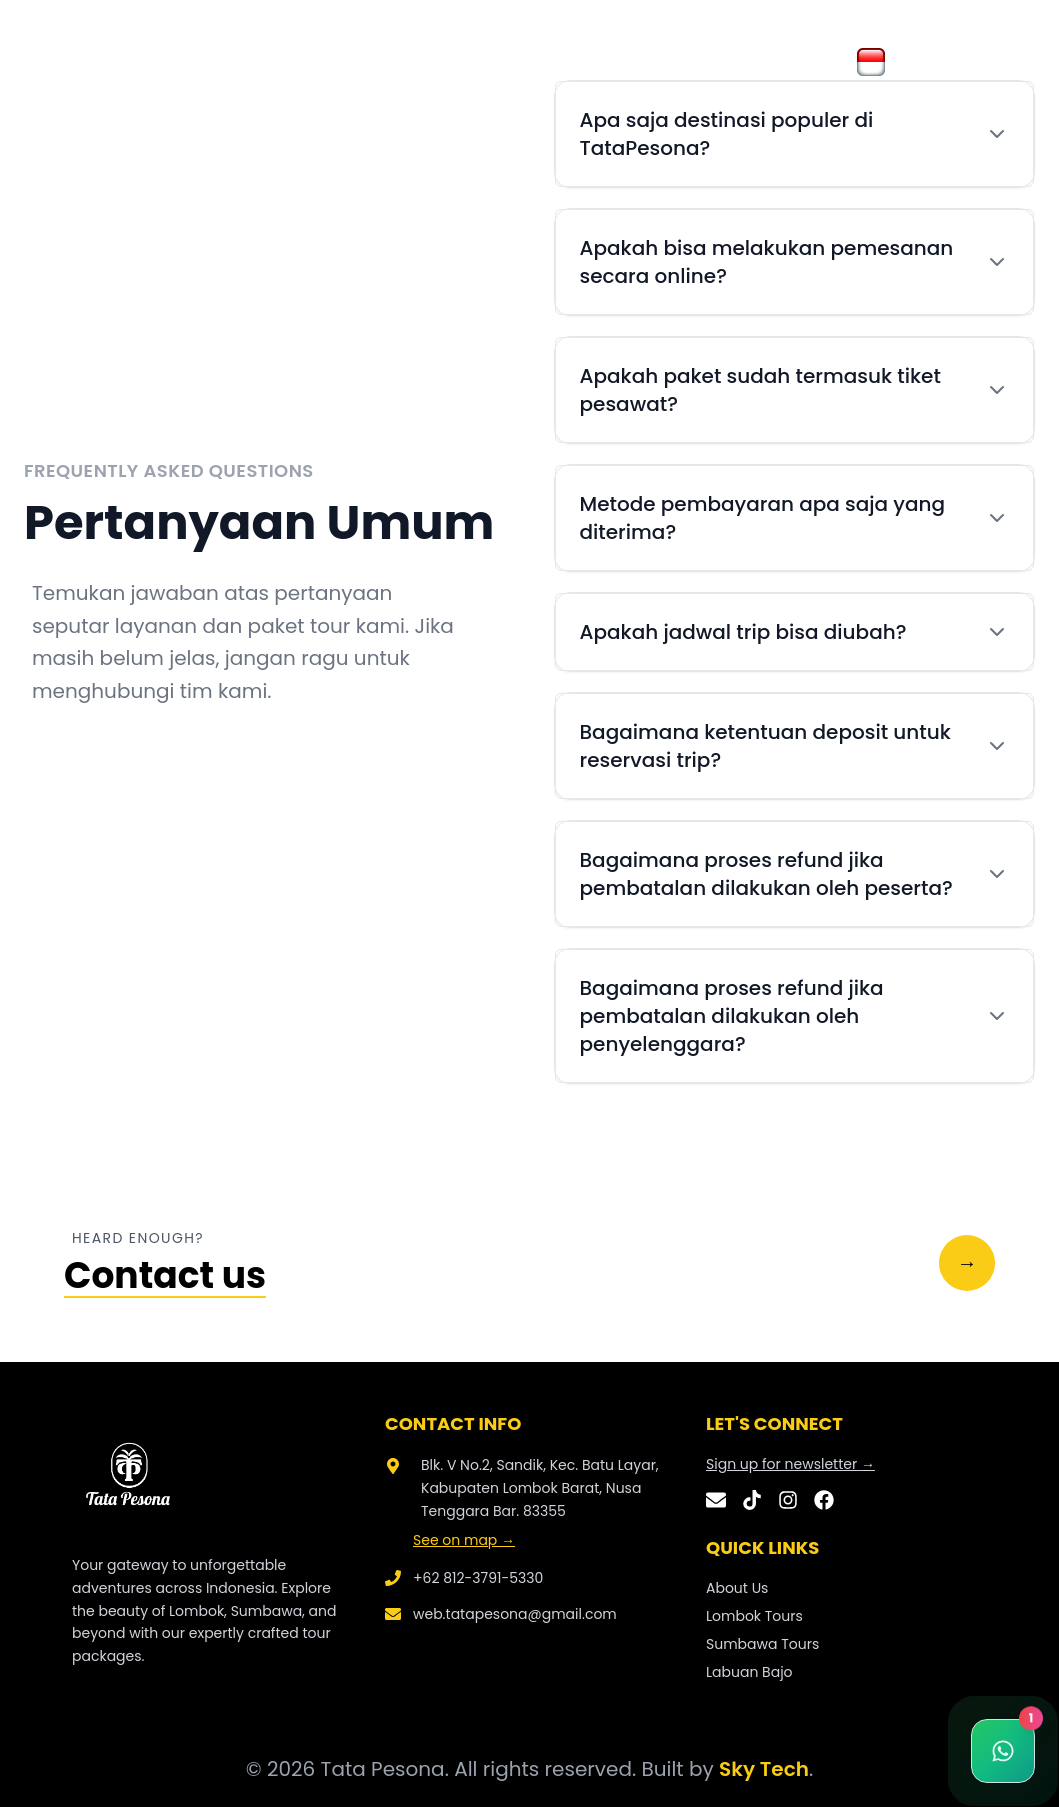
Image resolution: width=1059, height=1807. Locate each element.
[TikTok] (752, 1500)
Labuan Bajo (749, 1672)
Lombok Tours (754, 1616)
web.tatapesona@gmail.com (515, 1614)
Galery (252, 61)
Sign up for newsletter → (790, 1464)
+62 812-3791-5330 (478, 1578)
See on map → (464, 1540)
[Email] (716, 1500)
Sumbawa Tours (762, 1644)
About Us (169, 61)
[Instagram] (788, 1500)
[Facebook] (824, 1500)
